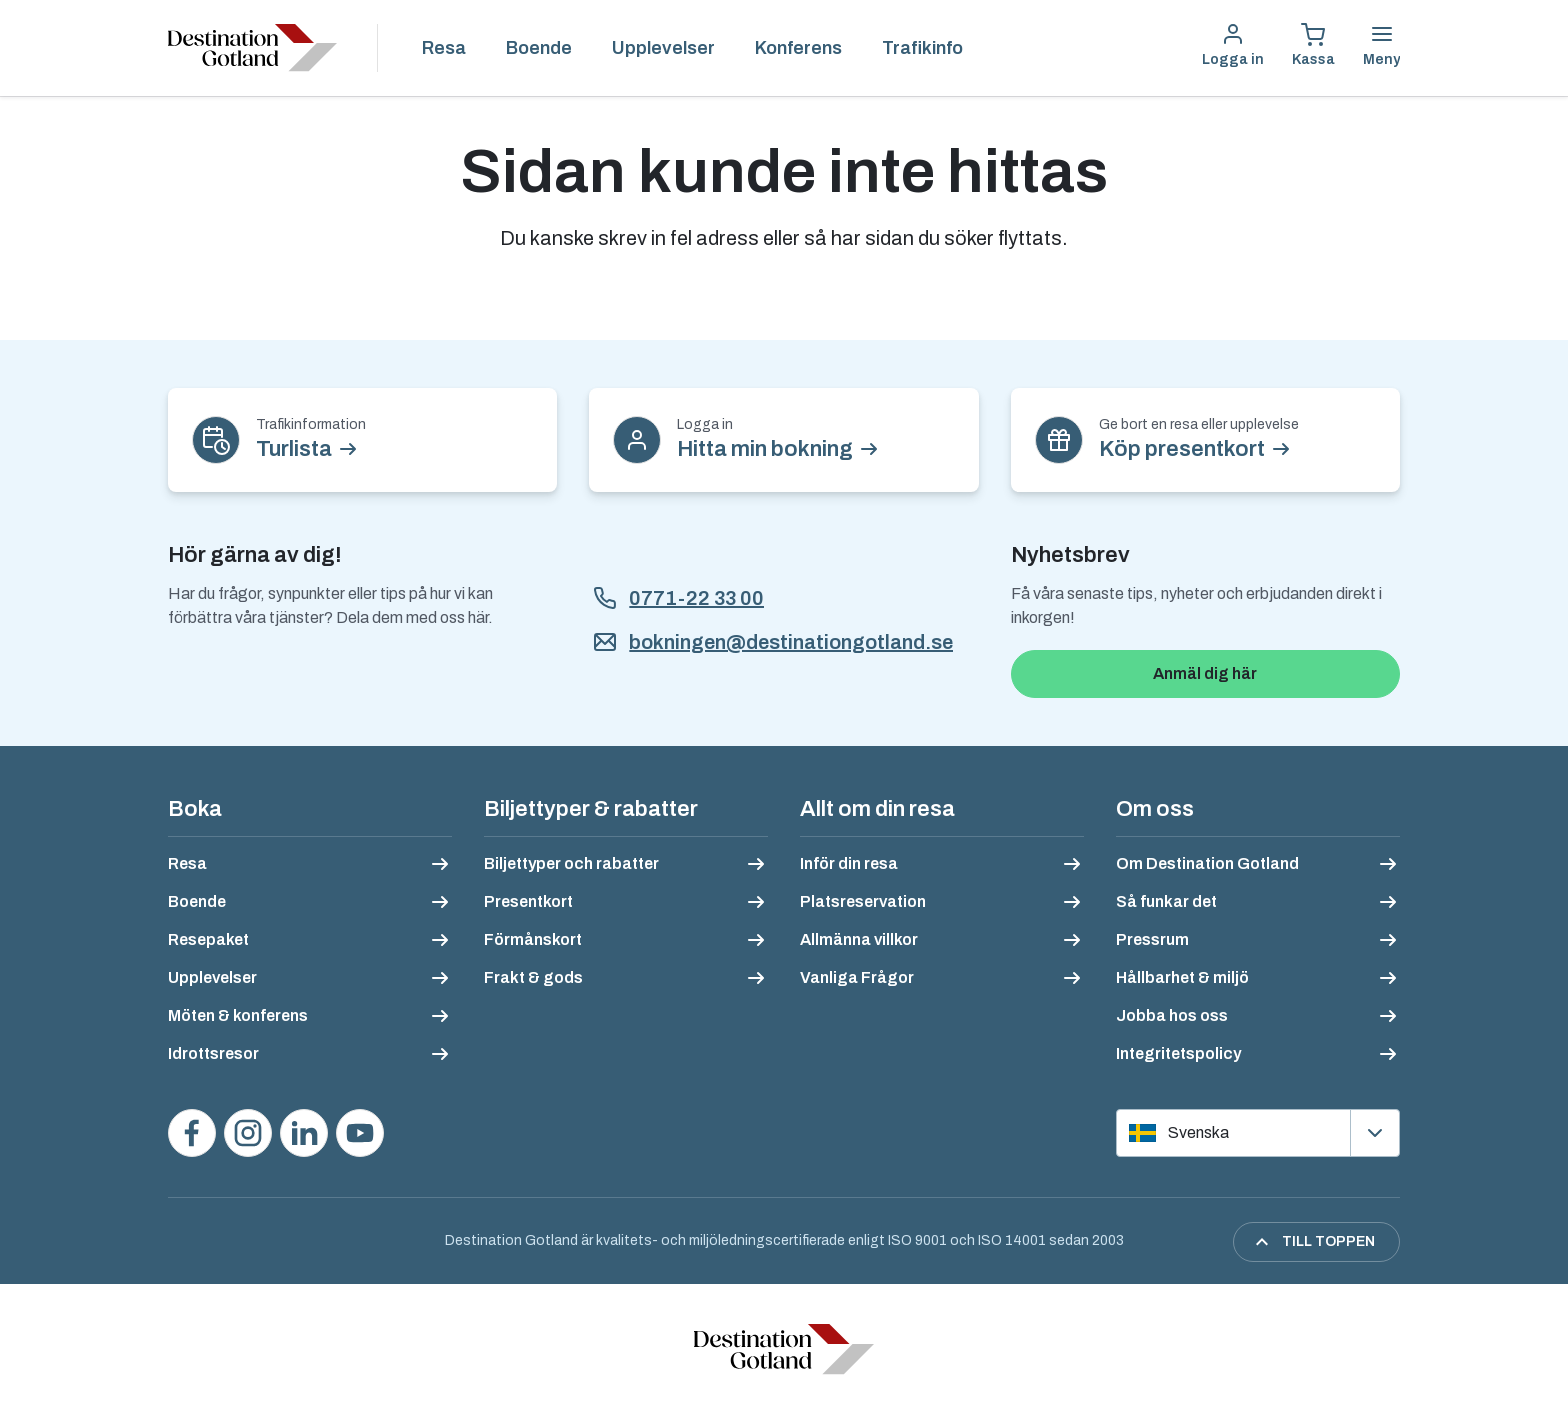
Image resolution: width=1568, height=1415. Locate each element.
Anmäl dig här (1205, 673)
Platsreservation (863, 901)
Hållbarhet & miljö (1182, 977)
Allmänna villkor (859, 939)
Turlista (294, 449)
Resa (444, 48)
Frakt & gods (533, 977)
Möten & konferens (238, 1015)
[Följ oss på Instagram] (248, 1133)
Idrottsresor (213, 1053)
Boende (539, 48)
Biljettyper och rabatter (571, 863)
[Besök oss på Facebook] (192, 1133)
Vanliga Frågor (857, 977)
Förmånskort (533, 939)
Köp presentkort (1182, 449)
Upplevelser (663, 48)
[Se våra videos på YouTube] (360, 1133)
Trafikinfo (922, 48)
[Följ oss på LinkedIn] (304, 1133)
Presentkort (528, 901)
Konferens (798, 48)
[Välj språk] (1258, 1133)
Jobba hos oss (1172, 1015)
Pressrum (1152, 939)
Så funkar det (1166, 901)
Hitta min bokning (765, 449)
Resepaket (208, 939)
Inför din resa (849, 863)
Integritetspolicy (1178, 1053)
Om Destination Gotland (1207, 863)
